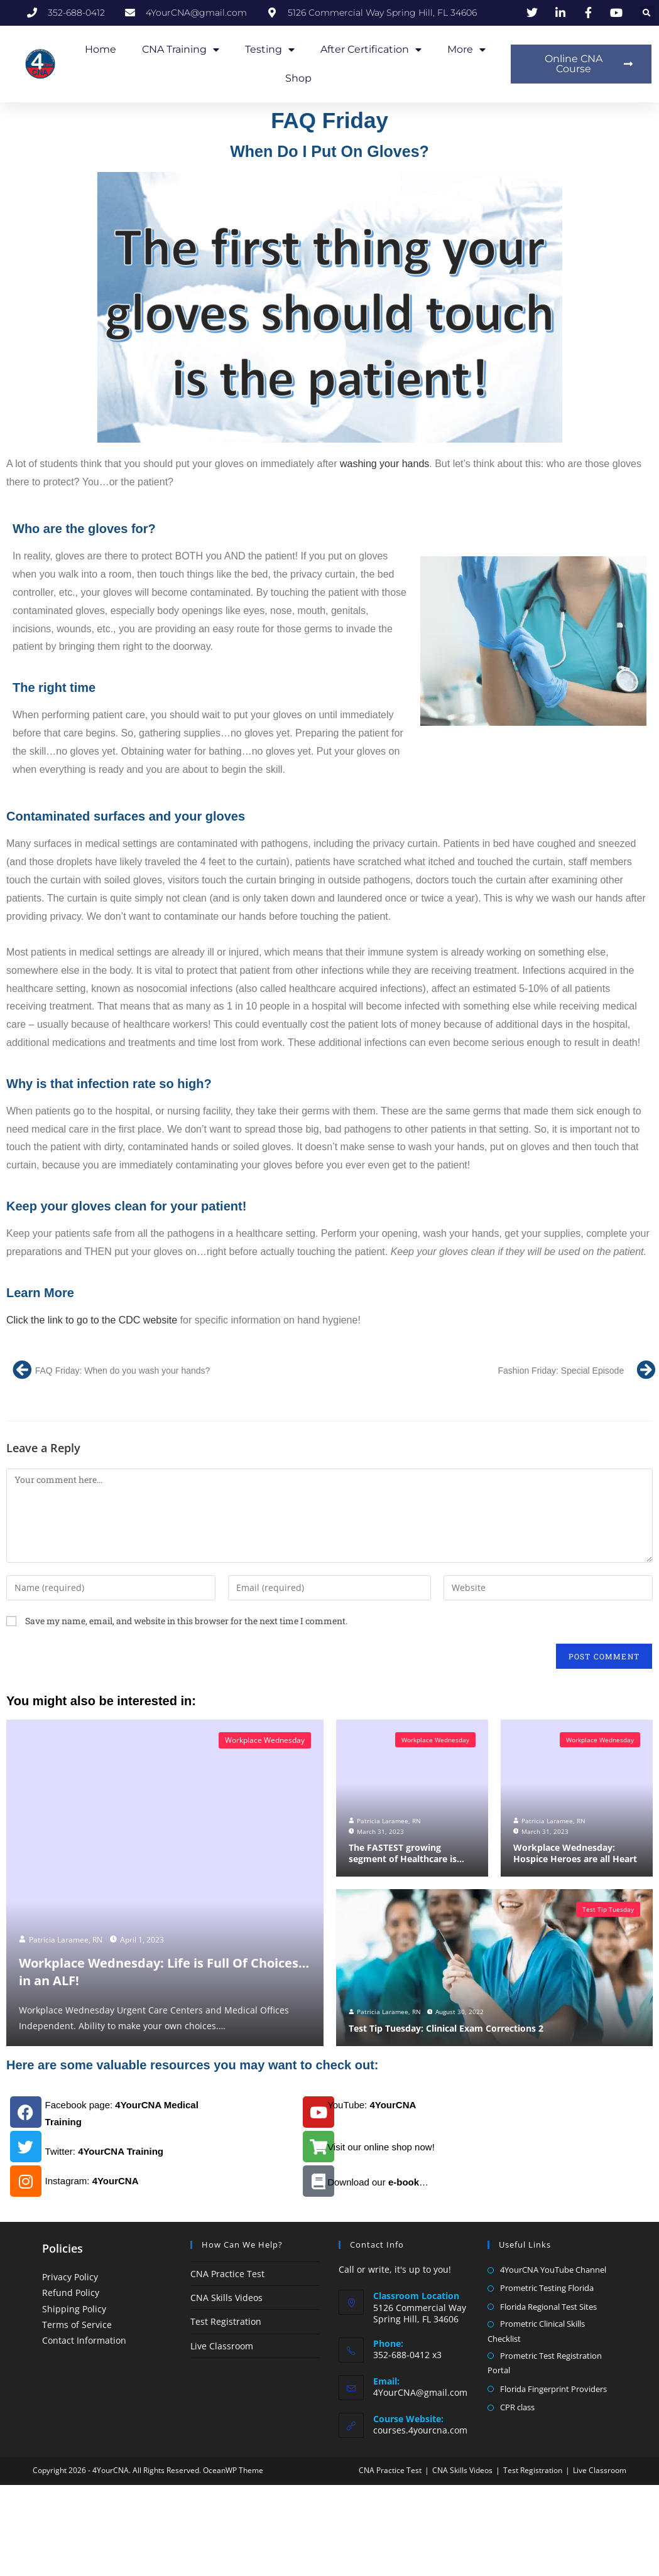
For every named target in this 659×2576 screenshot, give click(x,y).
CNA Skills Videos (226, 2298)
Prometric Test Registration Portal (544, 2363)
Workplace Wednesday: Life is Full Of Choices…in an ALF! (156, 1970)
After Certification (371, 49)
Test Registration (225, 2321)
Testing (270, 49)
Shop (298, 78)
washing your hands (384, 463)
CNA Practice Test (227, 2274)
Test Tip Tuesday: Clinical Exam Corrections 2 (440, 2028)
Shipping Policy (74, 2309)
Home (100, 49)
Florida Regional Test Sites (548, 2306)
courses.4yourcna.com (420, 2430)
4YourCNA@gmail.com (420, 2392)
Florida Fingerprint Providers (553, 2389)
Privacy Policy (70, 2277)
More (466, 49)
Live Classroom (221, 2346)
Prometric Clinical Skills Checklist (536, 2331)
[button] (647, 13)
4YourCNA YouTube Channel (553, 2269)
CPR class (517, 2407)
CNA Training (180, 49)
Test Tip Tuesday (608, 1909)
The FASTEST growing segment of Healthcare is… (410, 1853)
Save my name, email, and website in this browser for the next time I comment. (186, 1621)
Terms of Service (77, 2325)
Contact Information (84, 2340)
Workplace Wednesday (265, 1740)
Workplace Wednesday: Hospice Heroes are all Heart (571, 1853)
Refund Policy (70, 2292)
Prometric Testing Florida (547, 2287)
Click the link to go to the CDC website (91, 1320)
